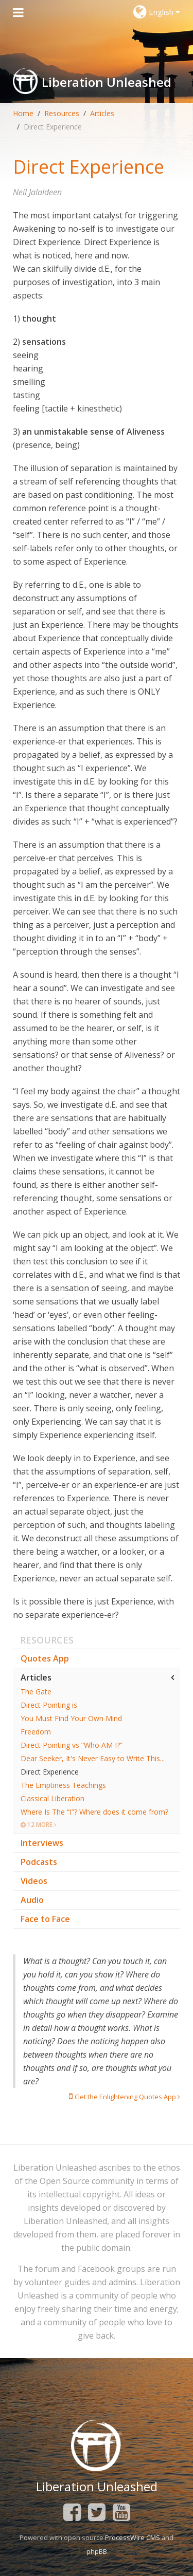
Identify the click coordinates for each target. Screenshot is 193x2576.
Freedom (36, 1732)
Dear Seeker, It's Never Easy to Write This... (93, 1758)
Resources (61, 113)
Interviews (42, 1843)
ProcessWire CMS (132, 2537)
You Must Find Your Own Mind (71, 1718)
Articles (102, 113)
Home (23, 113)
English (156, 12)
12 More (38, 1824)
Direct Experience (50, 1772)
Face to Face (45, 1919)
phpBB (96, 2551)
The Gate (36, 1691)
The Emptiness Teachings (63, 1785)
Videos (34, 1881)
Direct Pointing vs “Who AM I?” (71, 1745)
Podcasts (39, 1862)
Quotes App (45, 1658)
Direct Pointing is (49, 1705)
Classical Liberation (52, 1798)
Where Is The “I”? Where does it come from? (94, 1812)
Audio (32, 1900)
